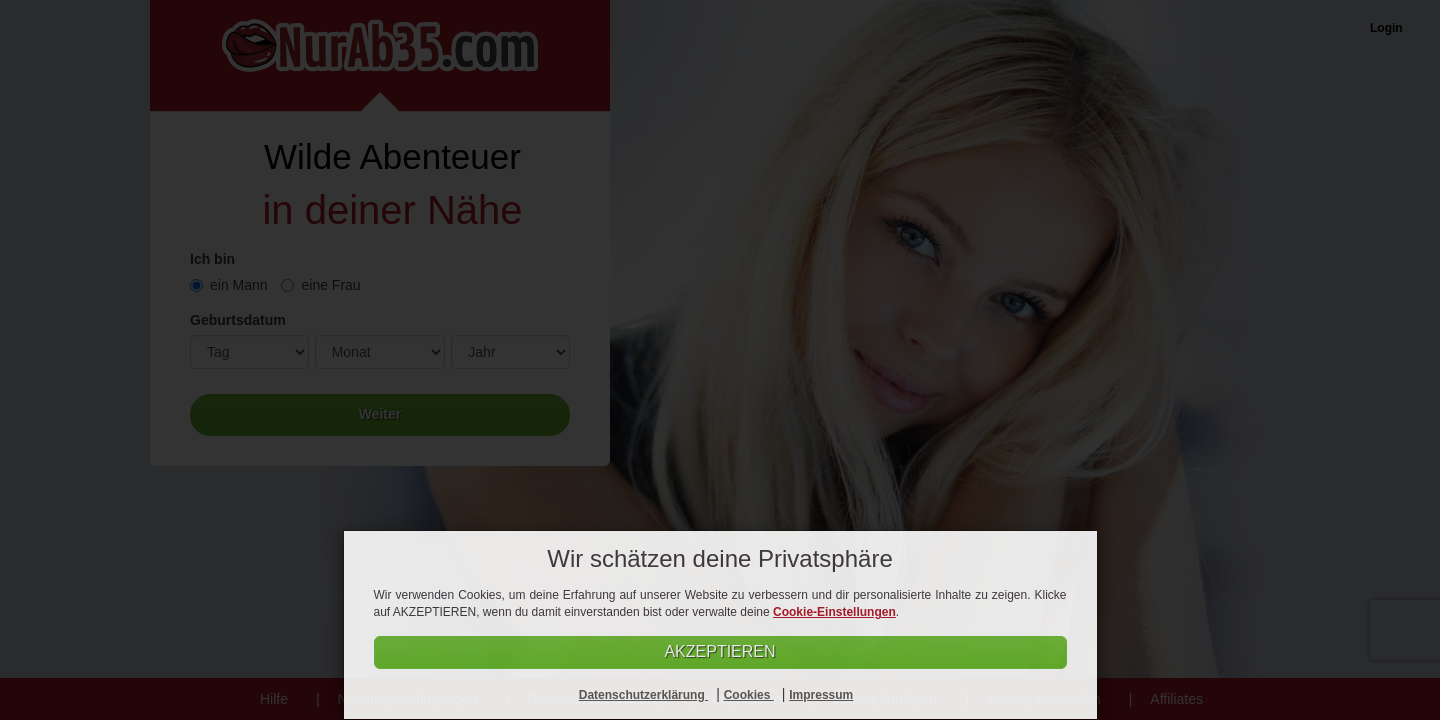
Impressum (821, 695)
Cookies (749, 695)
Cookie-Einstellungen (834, 612)
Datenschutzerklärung (643, 695)
